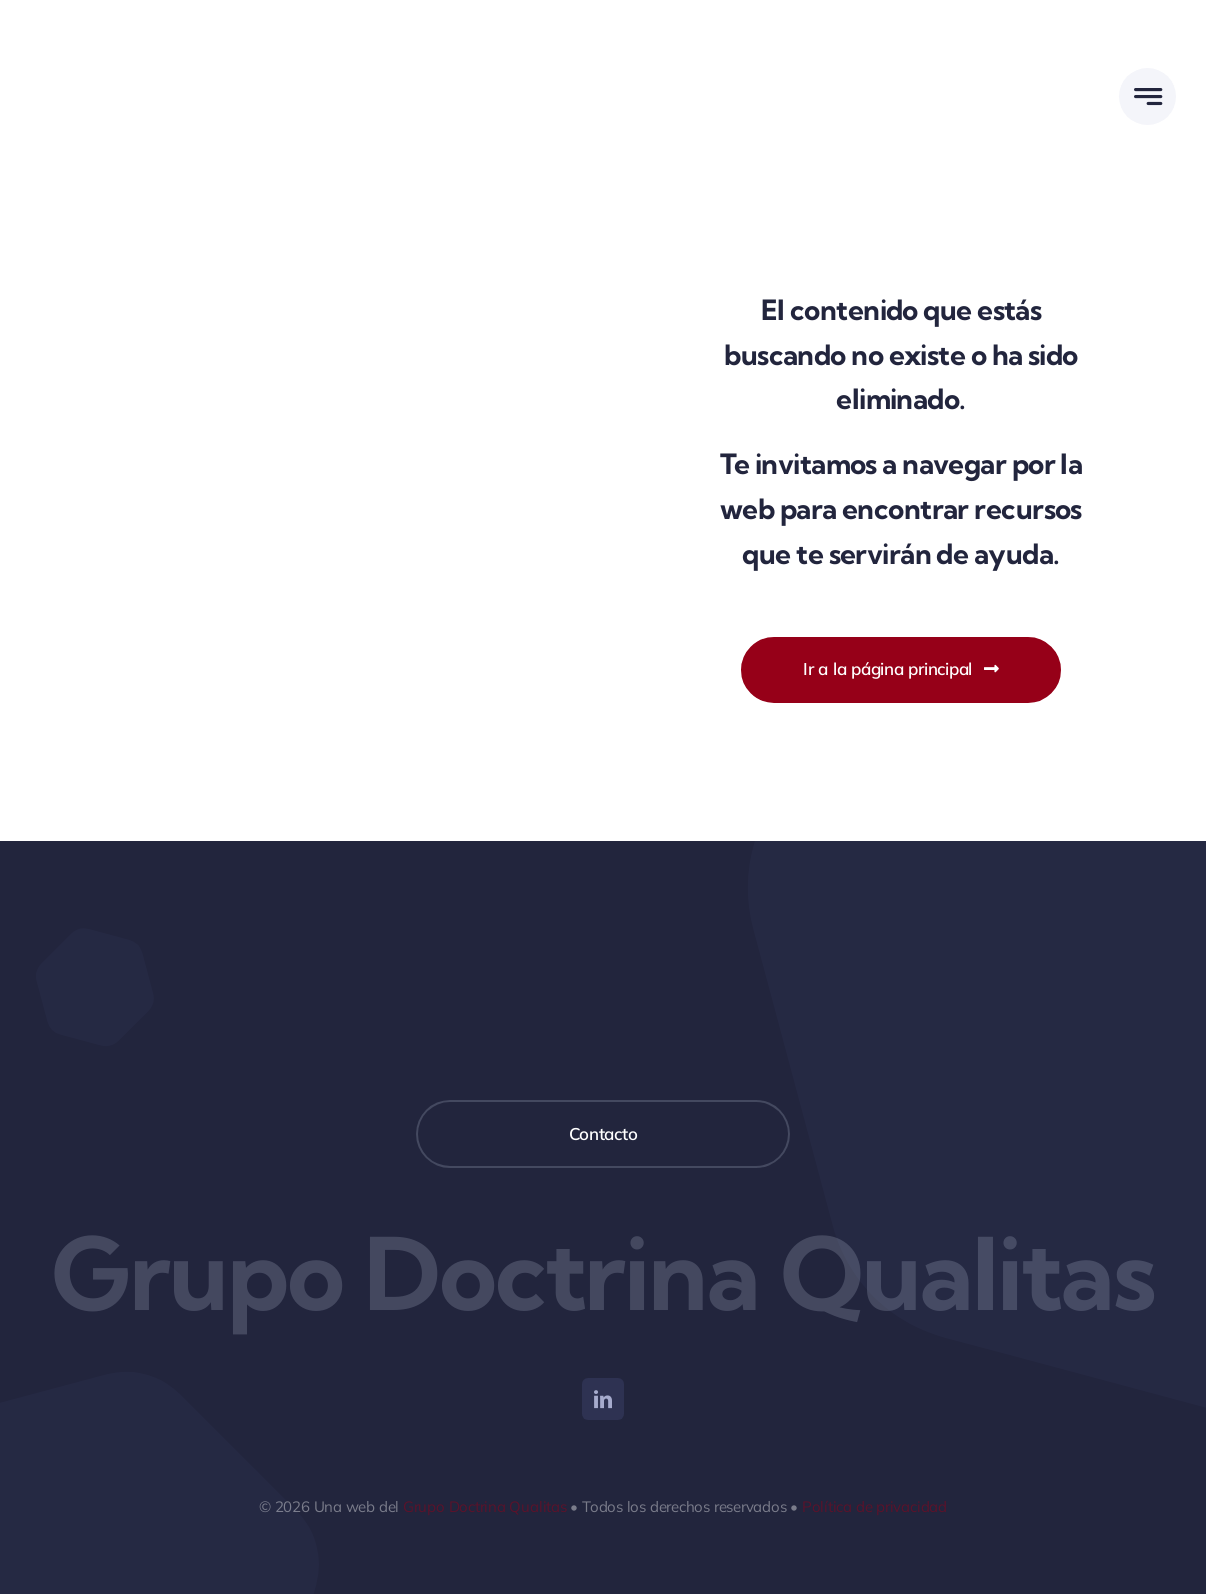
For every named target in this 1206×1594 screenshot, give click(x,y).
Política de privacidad (874, 1506)
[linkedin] (603, 1399)
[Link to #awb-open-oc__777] (1147, 96)
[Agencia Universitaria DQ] (105, 28)
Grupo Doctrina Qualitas (485, 1506)
